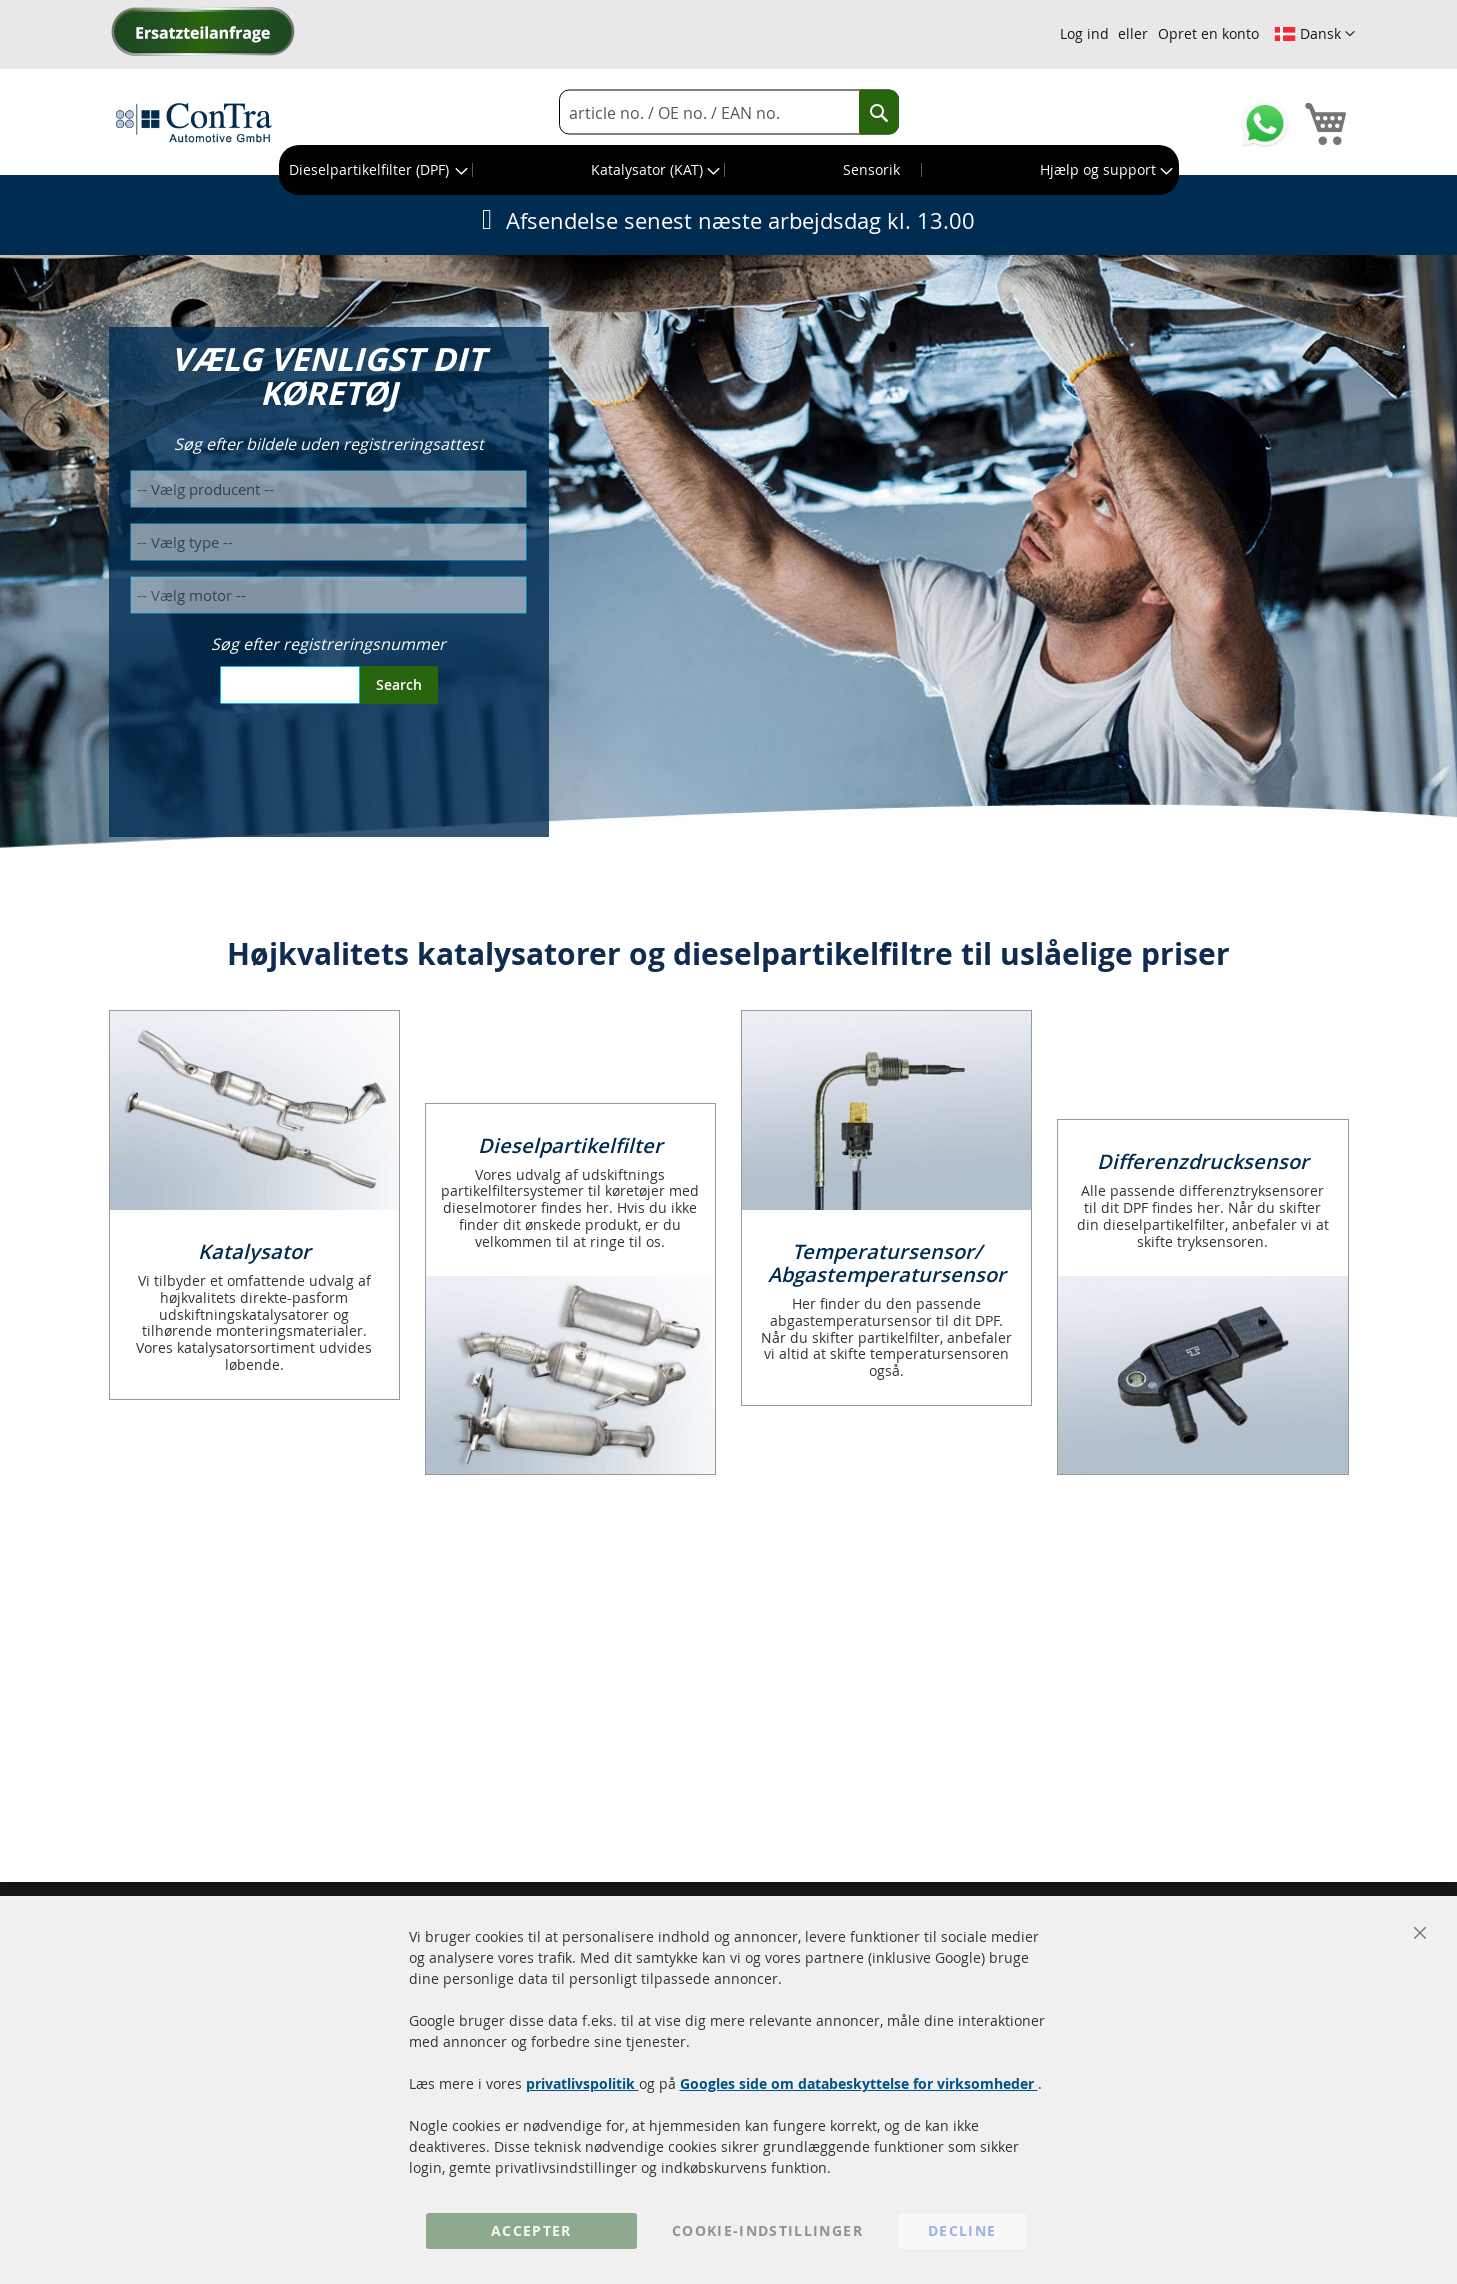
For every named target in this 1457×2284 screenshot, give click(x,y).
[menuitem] (376, 170)
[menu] (729, 170)
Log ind (1084, 33)
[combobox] (729, 112)
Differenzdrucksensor (1203, 1161)
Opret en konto (1208, 33)
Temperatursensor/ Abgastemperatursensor (887, 1263)
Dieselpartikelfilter (570, 1145)
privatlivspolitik (582, 2083)
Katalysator (254, 1251)
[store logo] (194, 122)
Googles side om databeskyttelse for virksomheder (859, 2083)
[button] (1314, 34)
